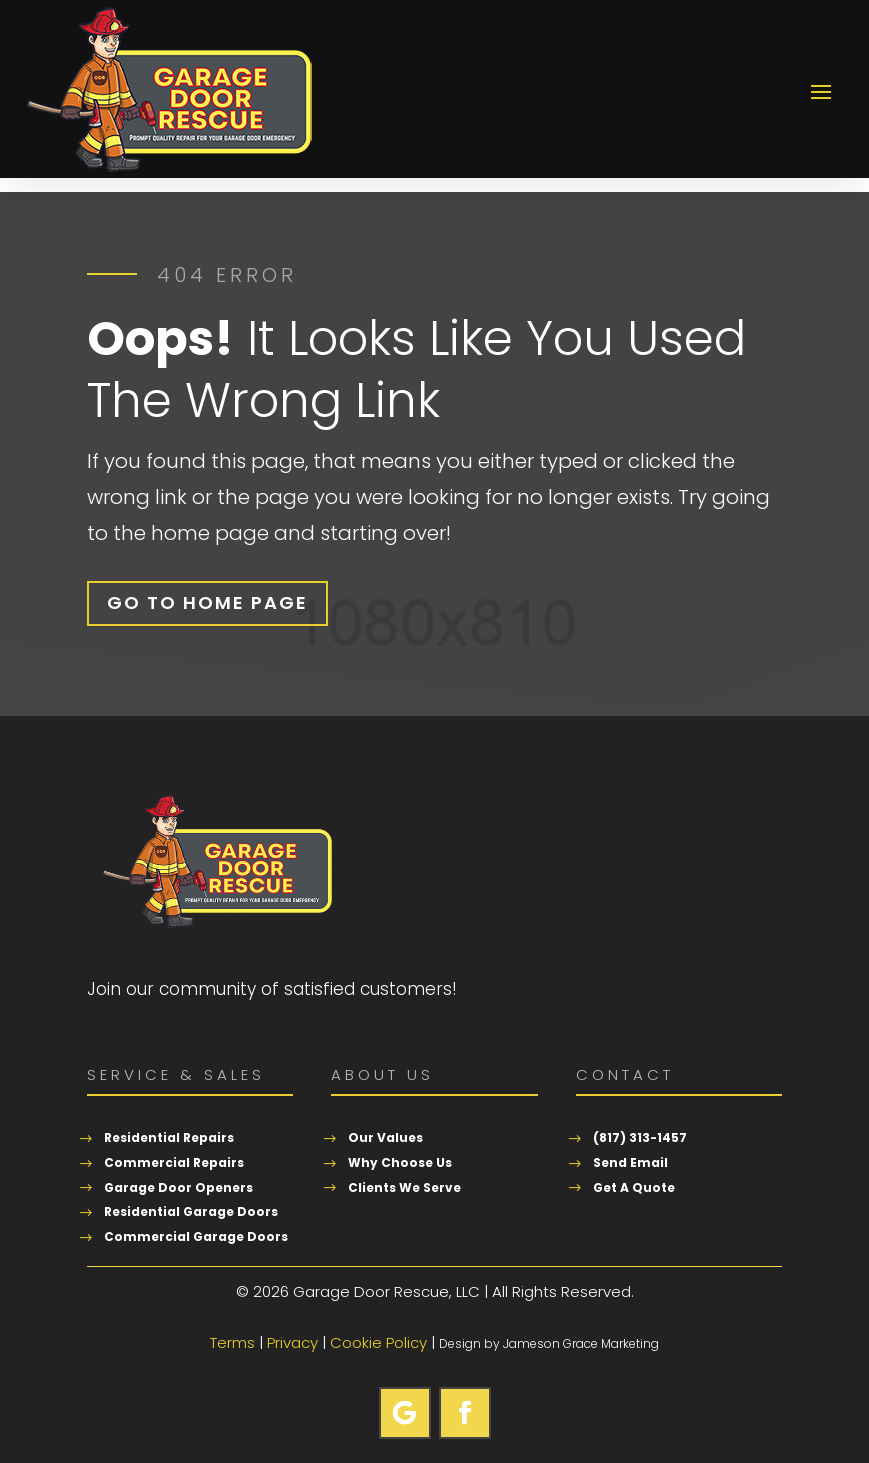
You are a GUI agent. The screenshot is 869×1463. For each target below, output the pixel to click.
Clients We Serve (404, 1187)
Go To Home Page (207, 602)
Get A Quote (634, 1187)
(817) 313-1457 (640, 1137)
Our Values (385, 1137)
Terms (232, 1342)
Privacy (292, 1342)
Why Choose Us (400, 1162)
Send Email (630, 1162)
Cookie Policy (378, 1342)
